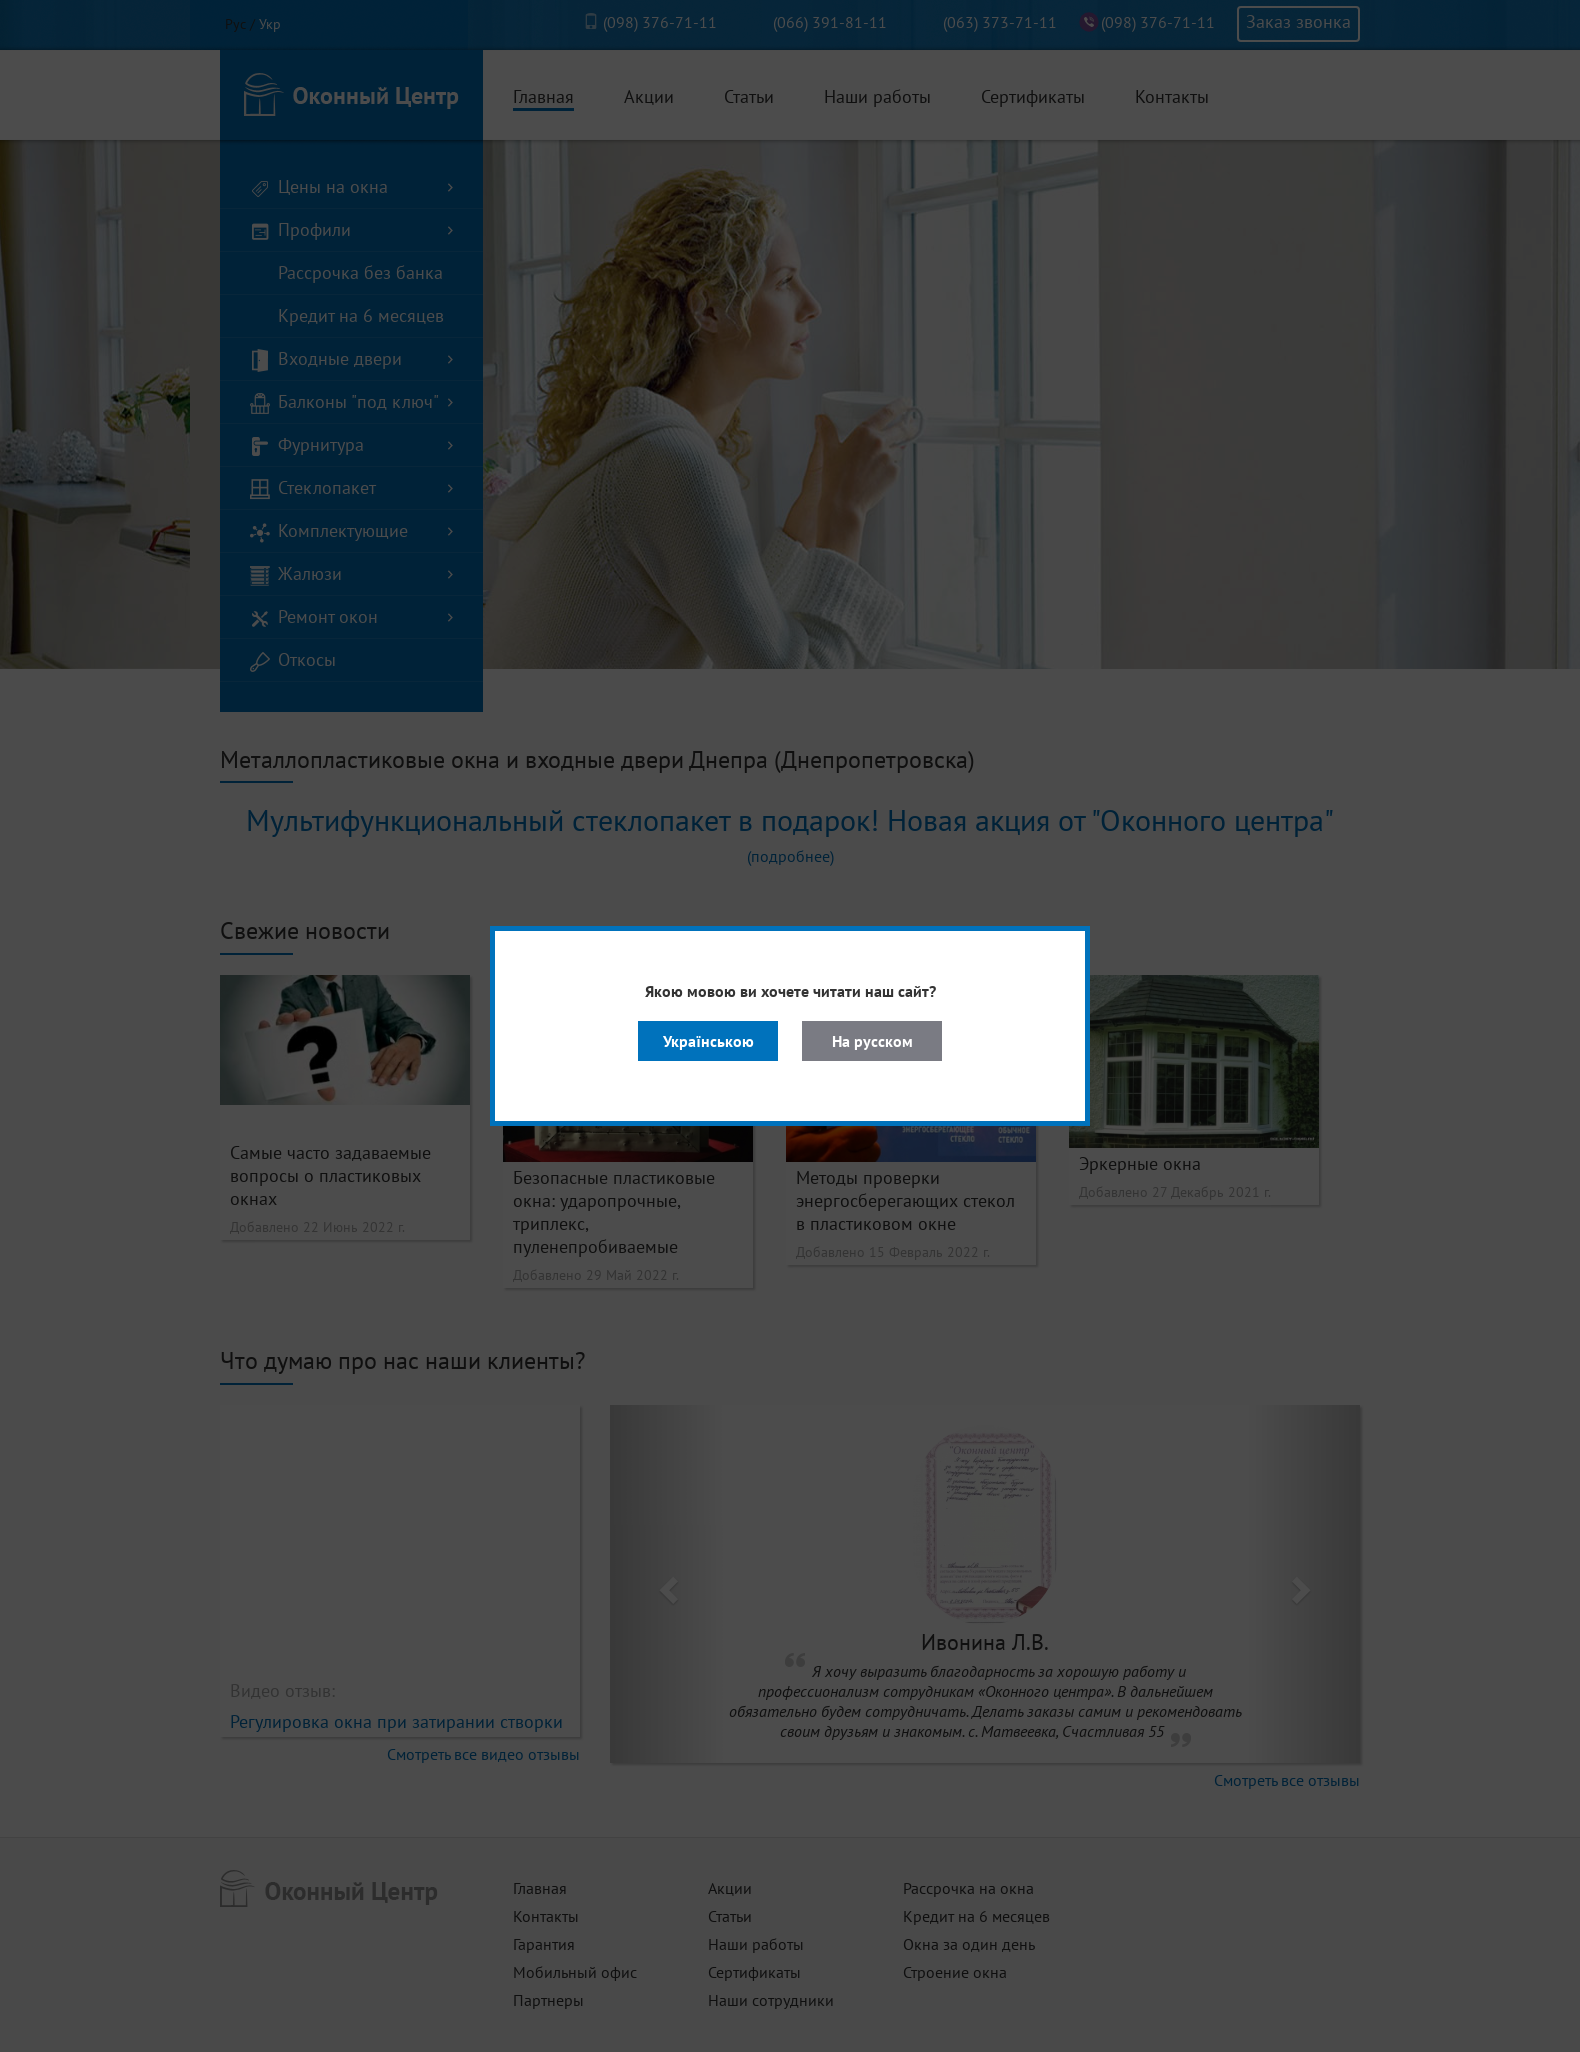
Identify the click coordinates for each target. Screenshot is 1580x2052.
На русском (872, 1041)
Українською (708, 1041)
